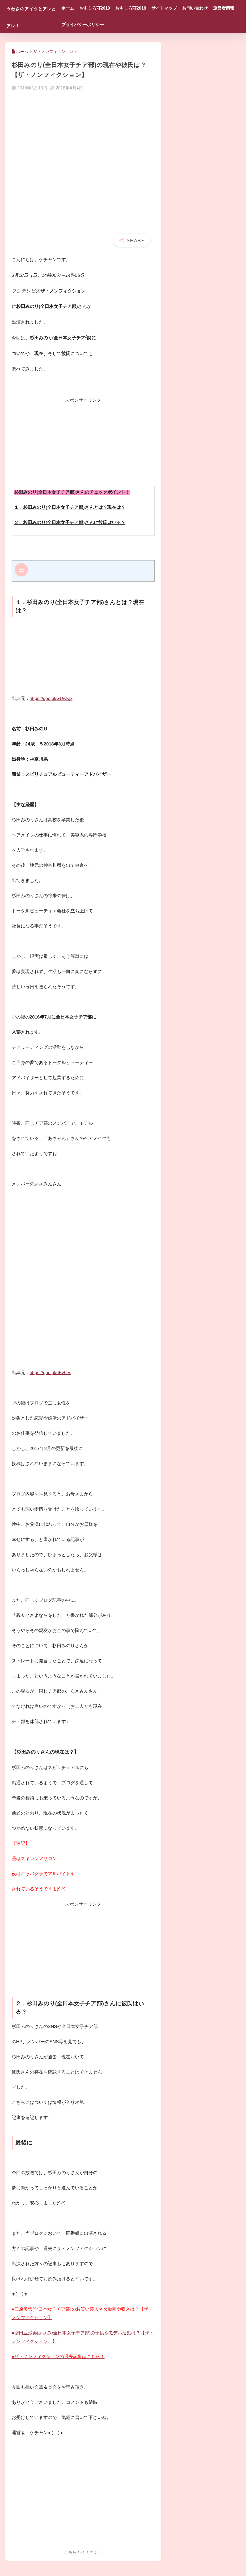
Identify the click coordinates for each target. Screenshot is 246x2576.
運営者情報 (88, 24)
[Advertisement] (83, 441)
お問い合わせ (211, 8)
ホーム (84, 8)
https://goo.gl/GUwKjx (52, 698)
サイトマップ (181, 8)
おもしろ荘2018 (147, 8)
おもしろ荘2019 (111, 8)
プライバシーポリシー (126, 24)
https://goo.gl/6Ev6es (51, 1372)
